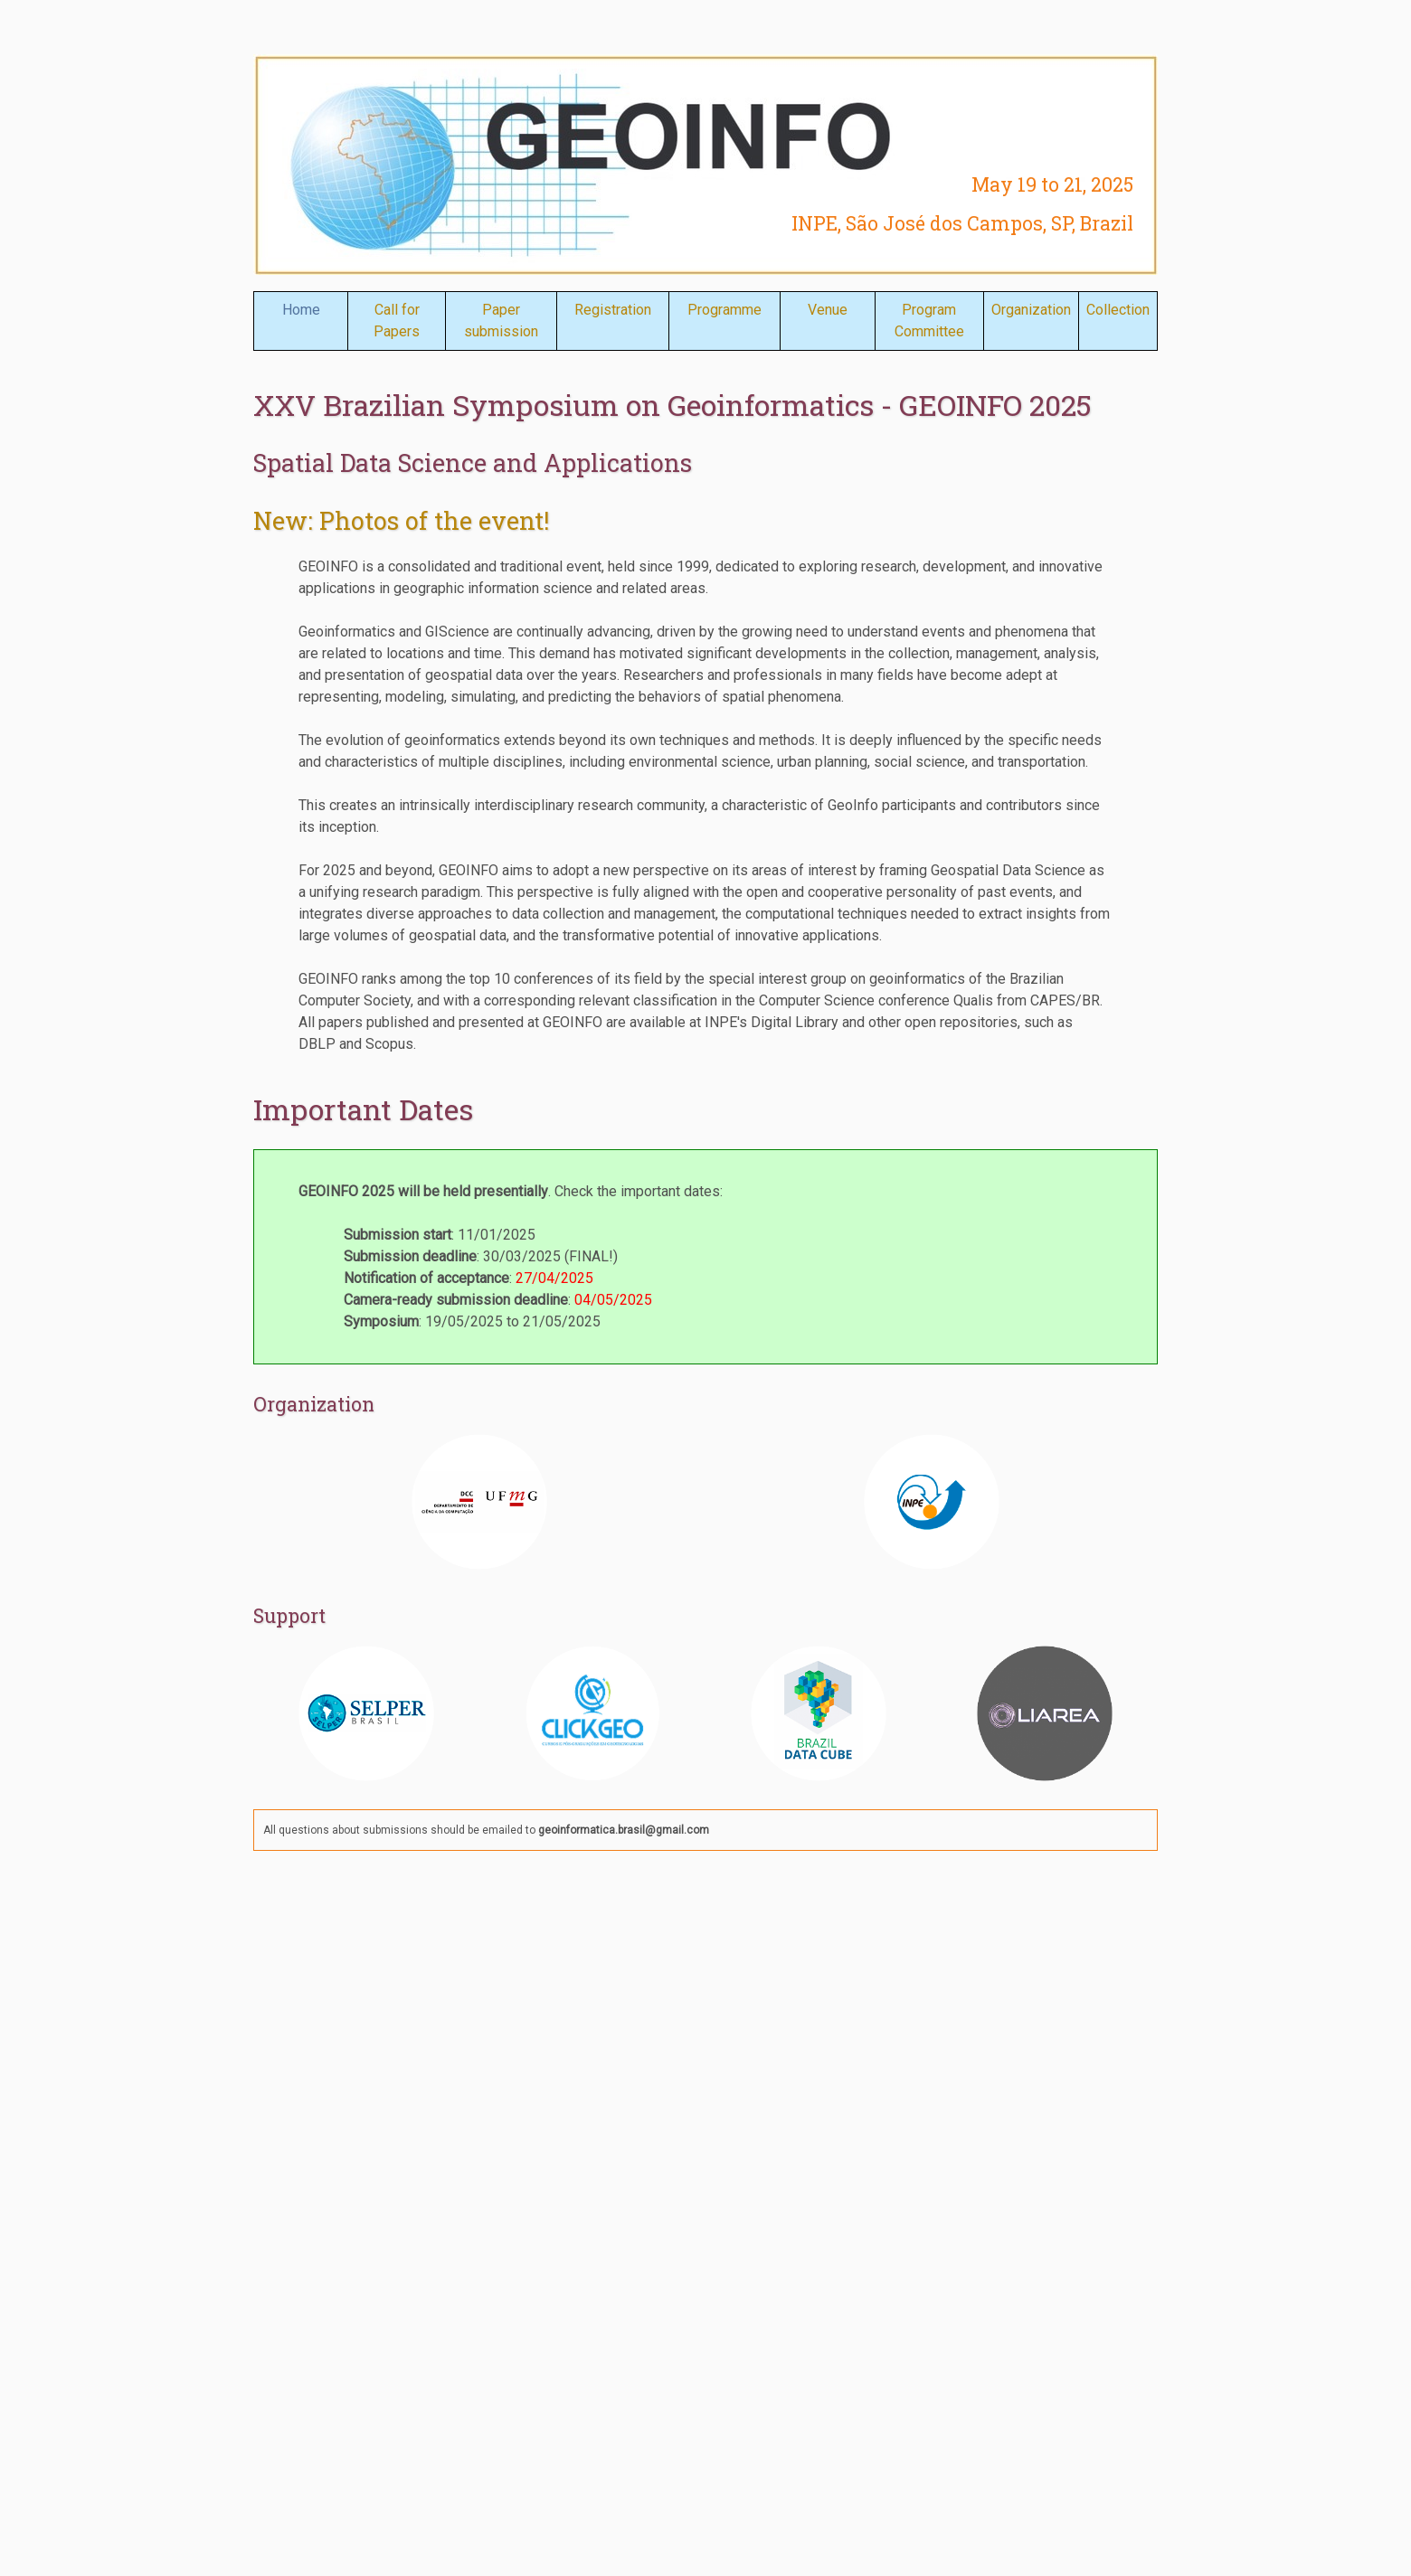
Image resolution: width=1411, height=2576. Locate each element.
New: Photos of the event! (401, 520)
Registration (612, 309)
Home (301, 309)
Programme (724, 309)
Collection (1118, 309)
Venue (828, 309)
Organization (1031, 309)
